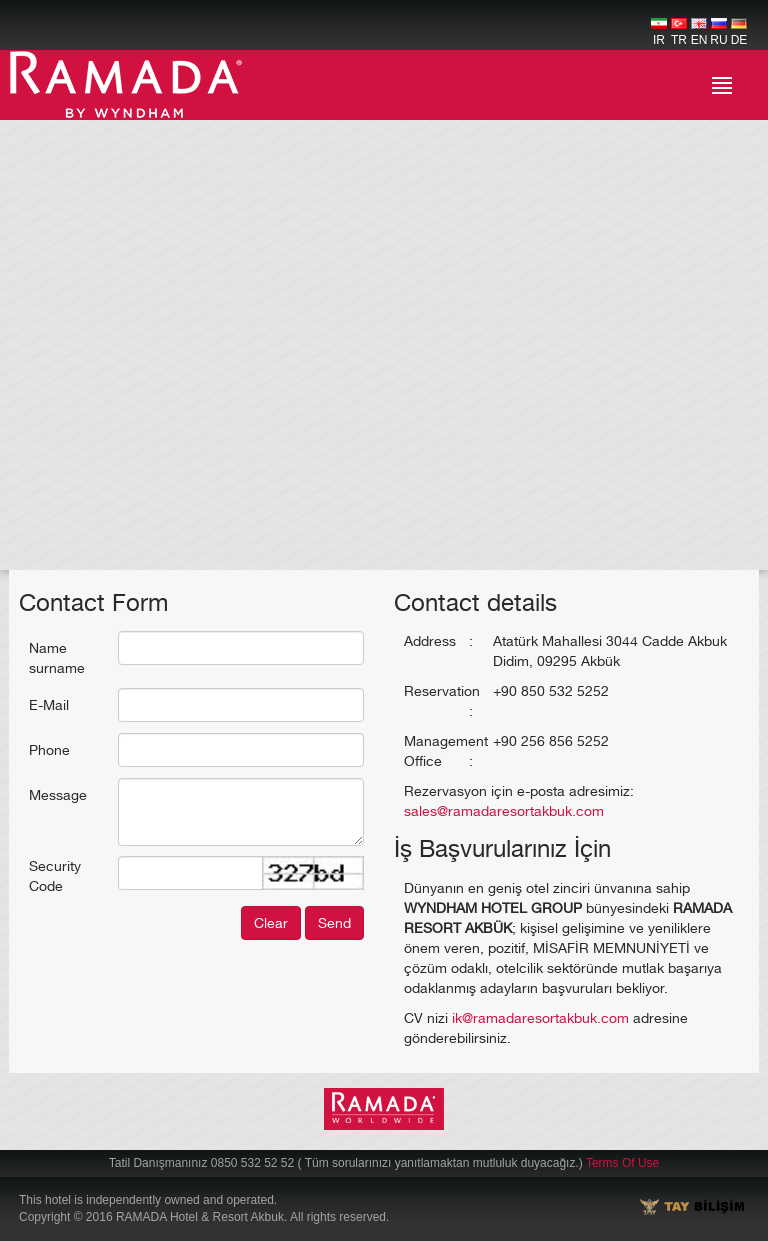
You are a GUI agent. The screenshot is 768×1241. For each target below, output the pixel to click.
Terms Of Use (622, 1163)
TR (679, 32)
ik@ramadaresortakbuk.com (540, 1017)
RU (718, 32)
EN (699, 32)
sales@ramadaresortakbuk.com (504, 810)
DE (739, 32)
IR (659, 32)
